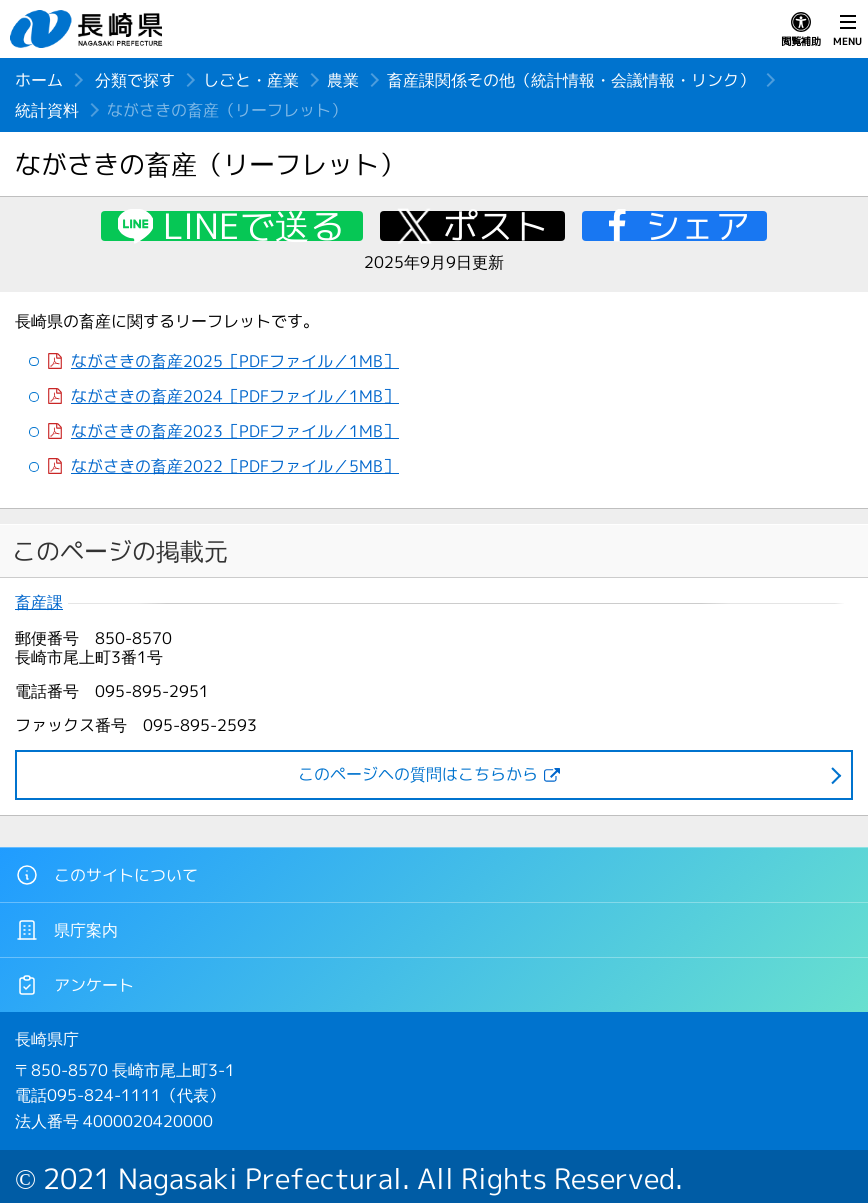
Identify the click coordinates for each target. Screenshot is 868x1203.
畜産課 (39, 602)
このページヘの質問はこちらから (418, 774)
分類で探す (135, 80)
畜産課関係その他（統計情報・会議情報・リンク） (571, 80)
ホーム (39, 80)
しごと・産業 (251, 80)
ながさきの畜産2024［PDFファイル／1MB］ (235, 396)
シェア (697, 226)
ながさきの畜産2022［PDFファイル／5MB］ (235, 466)
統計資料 (47, 110)
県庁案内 (66, 930)
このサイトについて (106, 875)
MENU (847, 30)
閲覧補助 (801, 30)
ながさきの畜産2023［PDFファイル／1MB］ (235, 431)
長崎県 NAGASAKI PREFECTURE (89, 29)
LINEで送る (254, 226)
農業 (343, 80)
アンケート (74, 985)
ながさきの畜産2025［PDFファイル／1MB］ (235, 361)
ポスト (495, 226)
